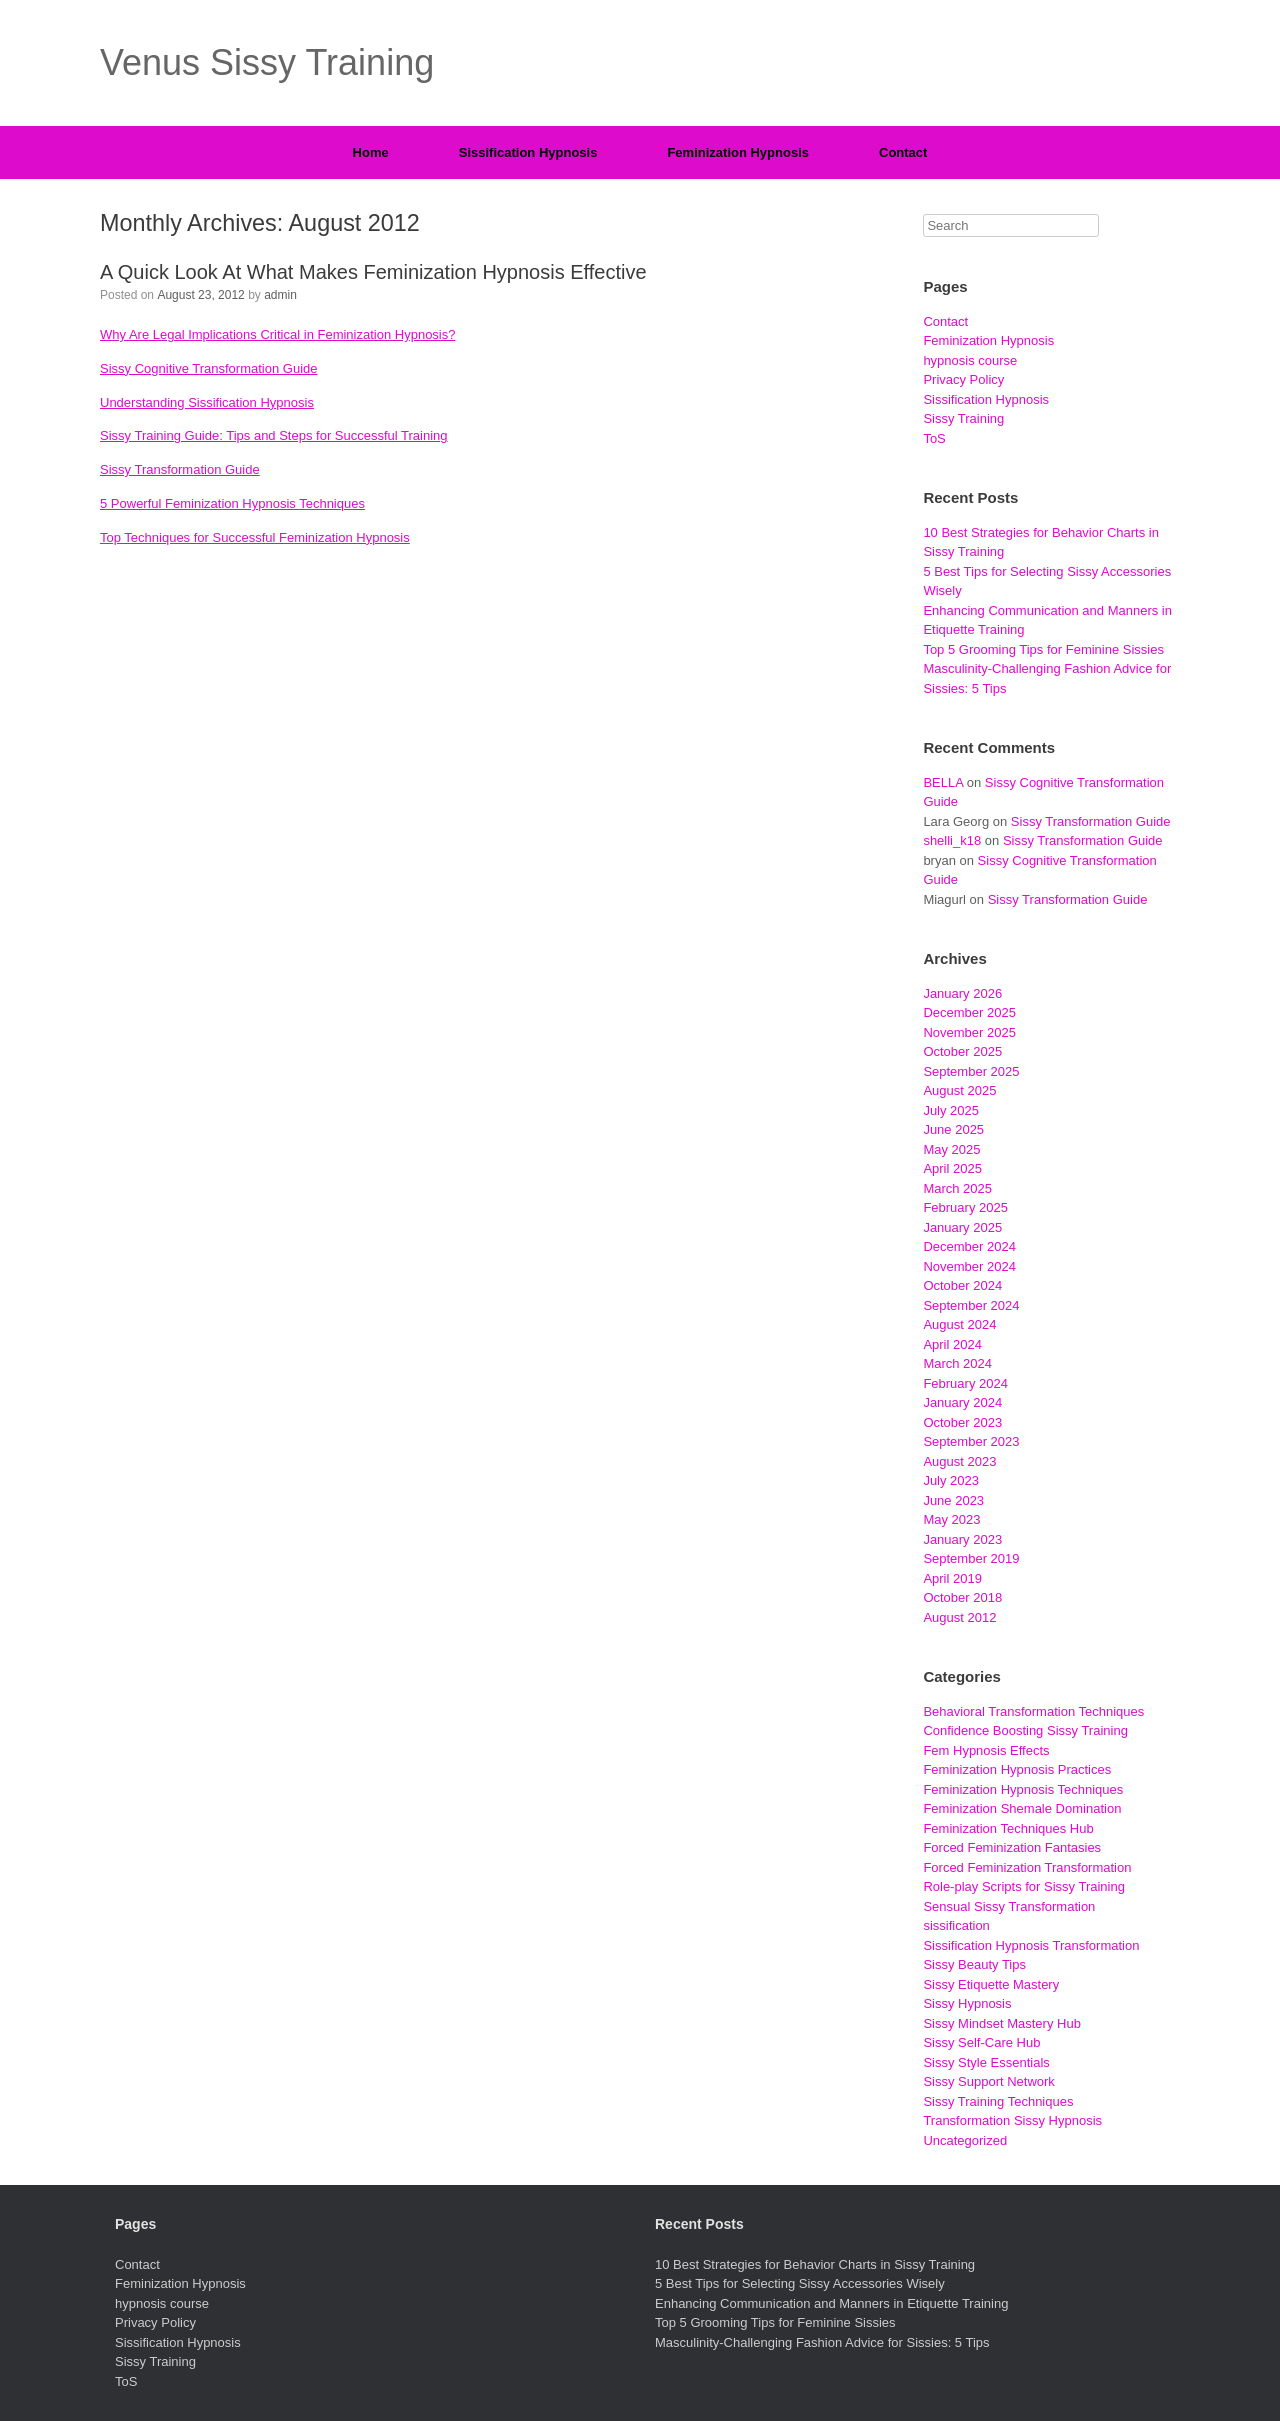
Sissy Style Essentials (986, 2062)
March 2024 (957, 1363)
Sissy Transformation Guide (180, 469)
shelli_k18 (952, 840)
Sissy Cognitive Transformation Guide (208, 368)
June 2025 (953, 1129)
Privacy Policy (963, 379)
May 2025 (951, 1149)
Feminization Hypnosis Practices (1017, 1769)
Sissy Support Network (989, 2081)
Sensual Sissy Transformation (1009, 1906)
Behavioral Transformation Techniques (1033, 1711)
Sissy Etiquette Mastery (991, 1984)
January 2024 (962, 1402)
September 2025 (971, 1071)
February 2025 (965, 1207)
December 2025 (969, 1012)
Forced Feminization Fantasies (1012, 1847)
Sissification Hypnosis (528, 152)
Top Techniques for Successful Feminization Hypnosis (255, 537)
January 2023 (962, 1539)
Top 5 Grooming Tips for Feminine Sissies (1043, 649)
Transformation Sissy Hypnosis (1012, 2120)
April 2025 (952, 1168)
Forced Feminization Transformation (1027, 1867)
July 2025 (951, 1110)
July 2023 (951, 1480)
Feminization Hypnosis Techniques (1023, 1789)
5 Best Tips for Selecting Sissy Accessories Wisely (800, 2283)
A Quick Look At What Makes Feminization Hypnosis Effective (373, 272)
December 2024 (969, 1246)
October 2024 (962, 1285)
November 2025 (969, 1032)
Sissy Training (963, 418)
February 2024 (965, 1383)
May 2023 (951, 1519)
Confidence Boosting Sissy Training (1025, 1730)
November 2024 (969, 1266)
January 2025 (962, 1227)
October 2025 (962, 1051)
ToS (934, 438)
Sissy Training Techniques (998, 2101)
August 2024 (959, 1324)
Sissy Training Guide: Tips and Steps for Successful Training (274, 435)
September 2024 (971, 1305)
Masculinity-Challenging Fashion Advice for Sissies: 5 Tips (822, 2342)
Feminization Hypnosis (738, 152)
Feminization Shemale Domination (1022, 1808)
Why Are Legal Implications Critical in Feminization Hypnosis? (277, 334)
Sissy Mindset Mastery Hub (1002, 2023)
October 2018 (962, 1597)
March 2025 (957, 1188)
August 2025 (959, 1090)
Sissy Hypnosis (967, 2003)
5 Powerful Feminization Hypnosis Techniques (232, 503)
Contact (903, 152)
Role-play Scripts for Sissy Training (1024, 1886)
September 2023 (971, 1441)
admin (280, 295)
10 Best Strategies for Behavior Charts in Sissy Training (815, 2264)
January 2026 (962, 993)
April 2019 (952, 1578)
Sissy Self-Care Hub (981, 2042)
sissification (956, 1925)
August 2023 (959, 1461)
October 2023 (962, 1422)
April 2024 (952, 1344)
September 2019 (971, 1558)
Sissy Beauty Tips (974, 1964)
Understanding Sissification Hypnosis (207, 402)
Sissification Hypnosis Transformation (1031, 1945)
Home (371, 152)
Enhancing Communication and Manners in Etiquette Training (831, 2303)
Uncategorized (965, 2140)
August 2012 (959, 1617)
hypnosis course (970, 360)
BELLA (943, 782)
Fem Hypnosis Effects (986, 1750)
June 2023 (953, 1500)
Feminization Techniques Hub (1008, 1828)
